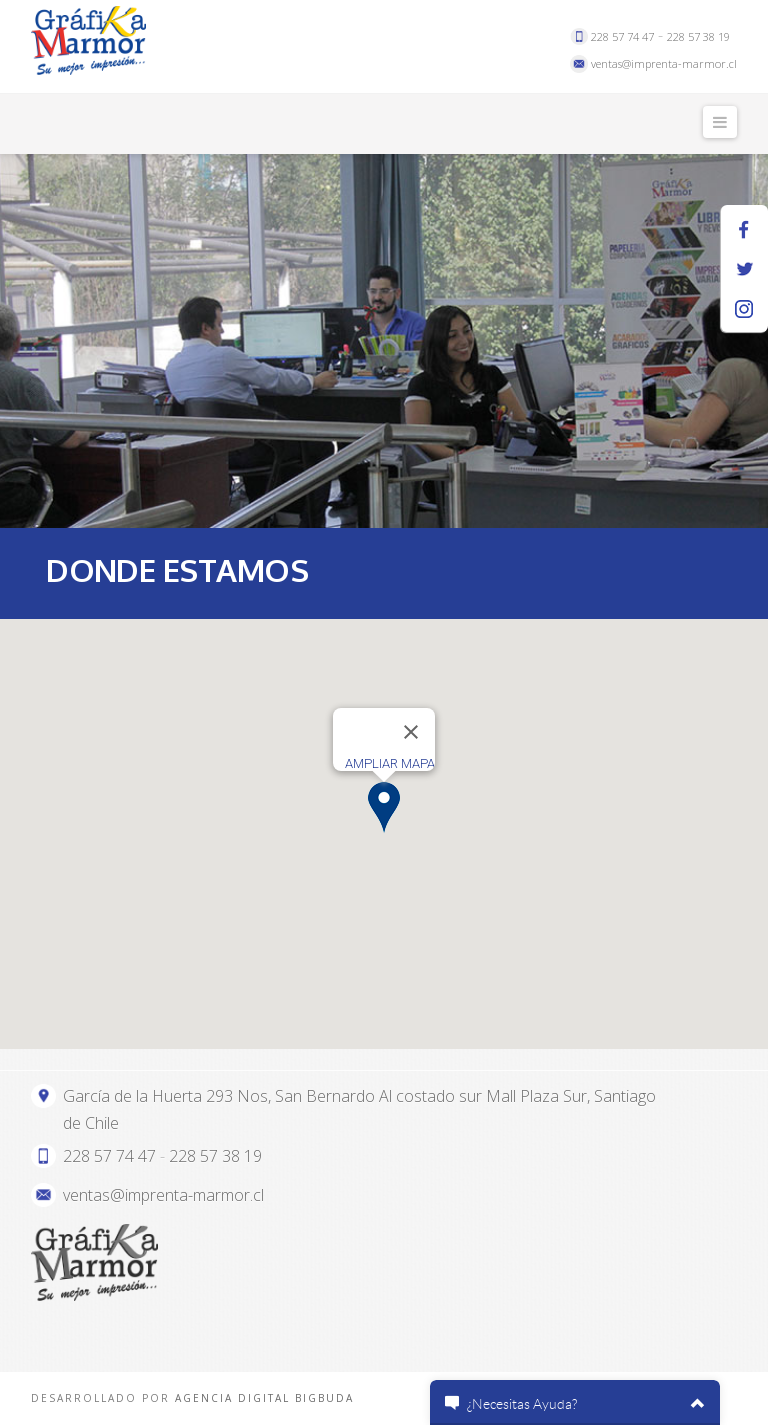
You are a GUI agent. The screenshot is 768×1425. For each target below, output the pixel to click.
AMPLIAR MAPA (390, 763)
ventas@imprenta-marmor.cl (664, 63)
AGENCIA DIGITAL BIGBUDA (264, 1398)
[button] (384, 808)
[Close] (411, 732)
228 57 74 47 (622, 36)
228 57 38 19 (698, 36)
